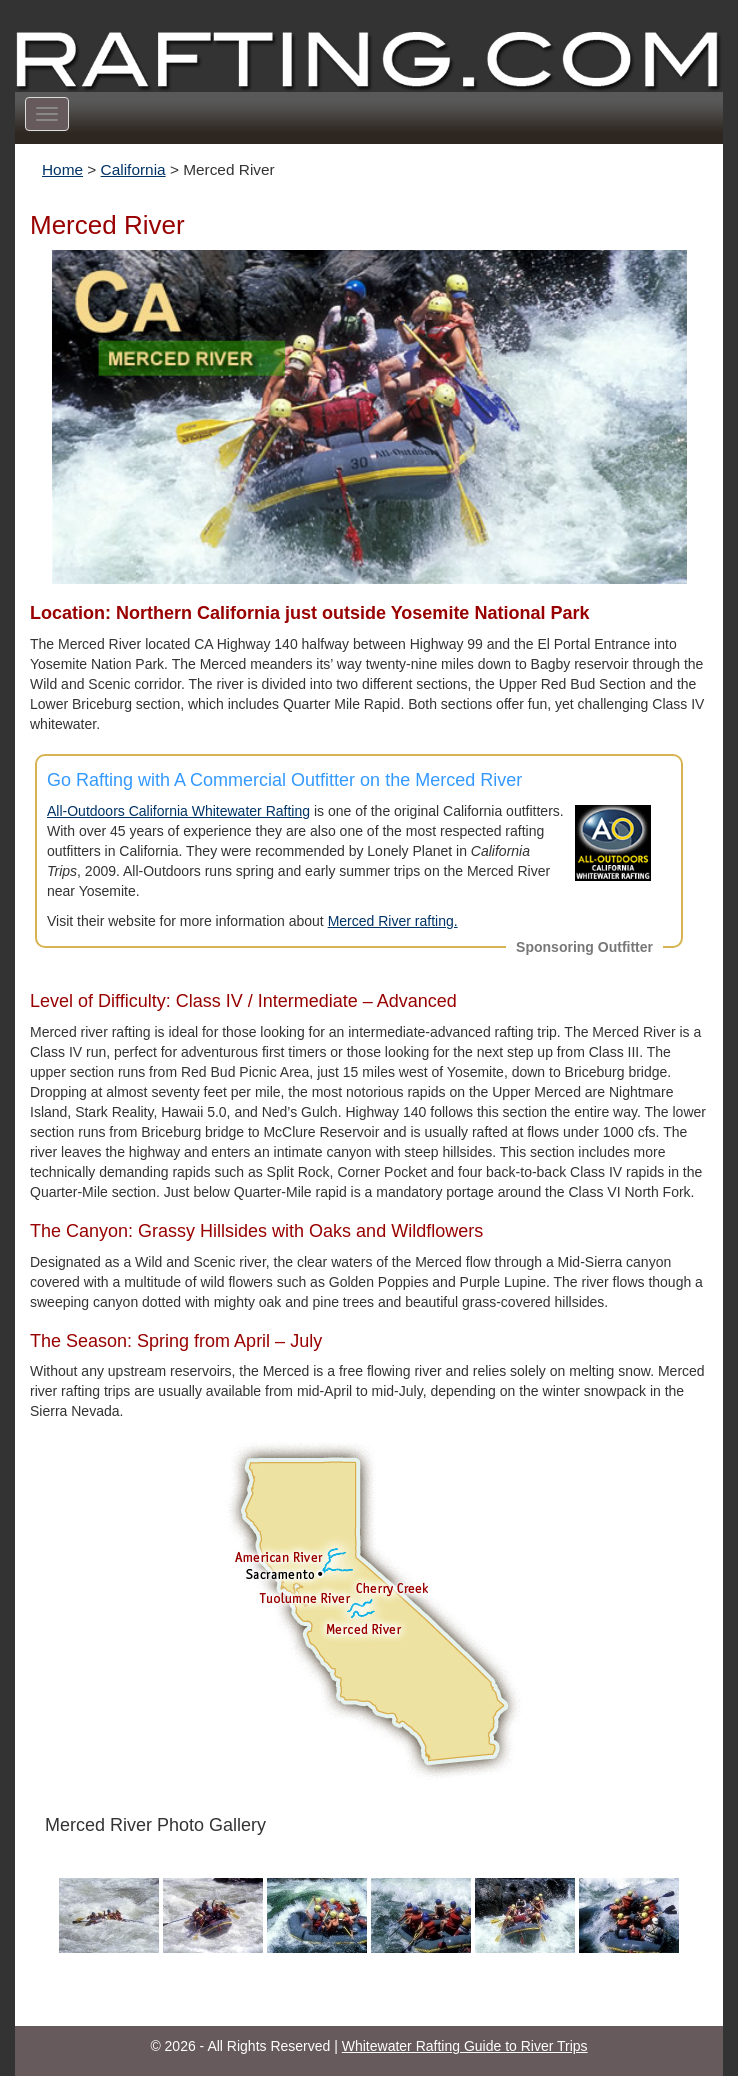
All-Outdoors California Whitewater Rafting (178, 811)
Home (62, 169)
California (133, 169)
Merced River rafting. (393, 921)
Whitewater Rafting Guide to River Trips (465, 2046)
